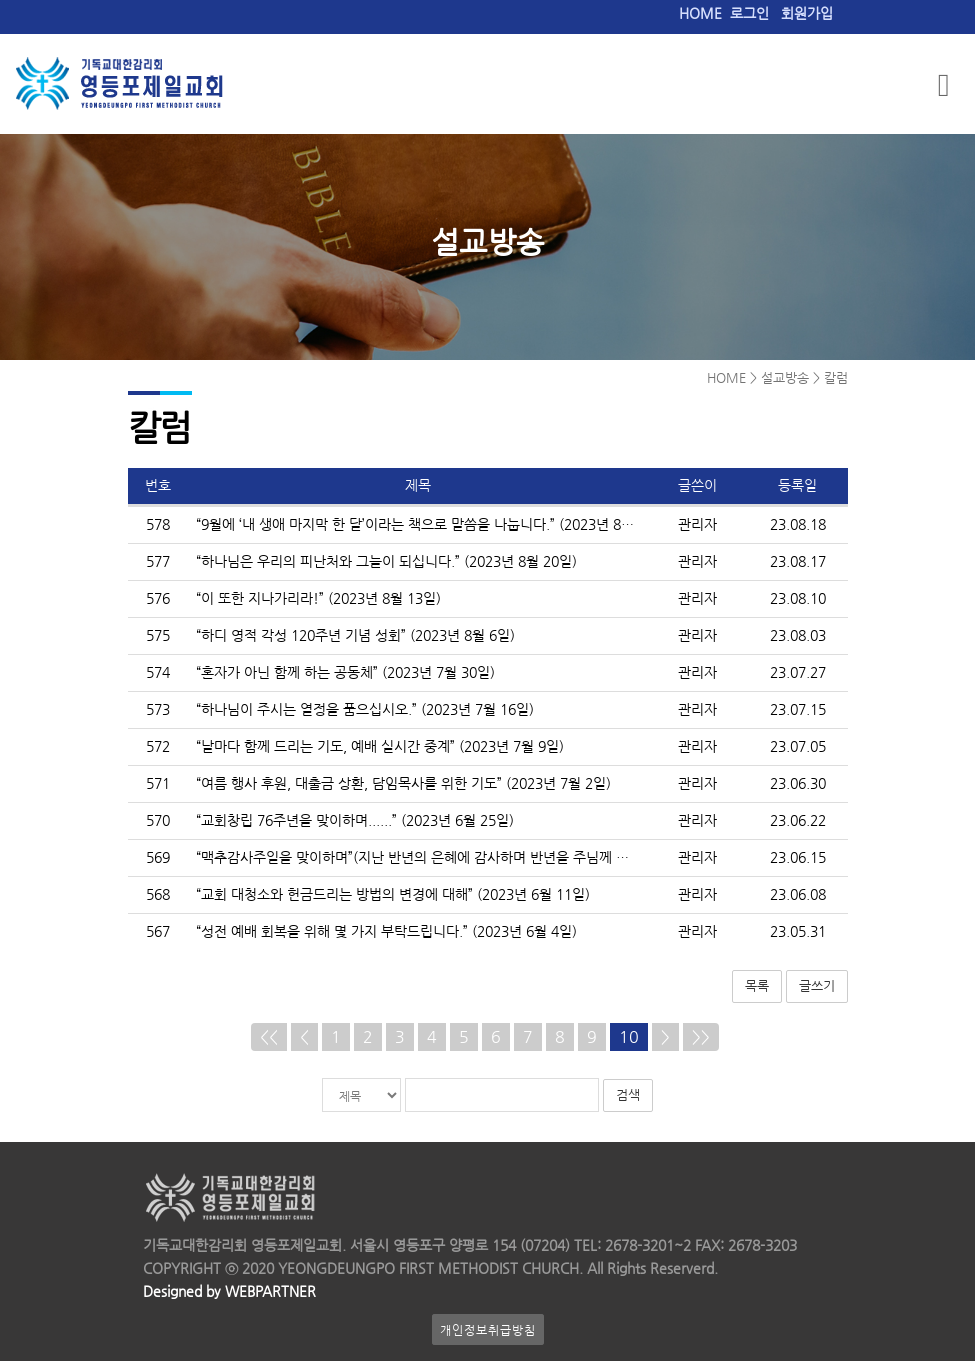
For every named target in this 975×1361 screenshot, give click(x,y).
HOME (700, 13)
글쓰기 (817, 985)
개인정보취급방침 (488, 1329)
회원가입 (807, 13)
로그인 (749, 13)
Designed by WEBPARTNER (229, 1291)
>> (701, 1036)
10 (629, 1036)
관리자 (697, 524)
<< (269, 1036)
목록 (757, 985)
